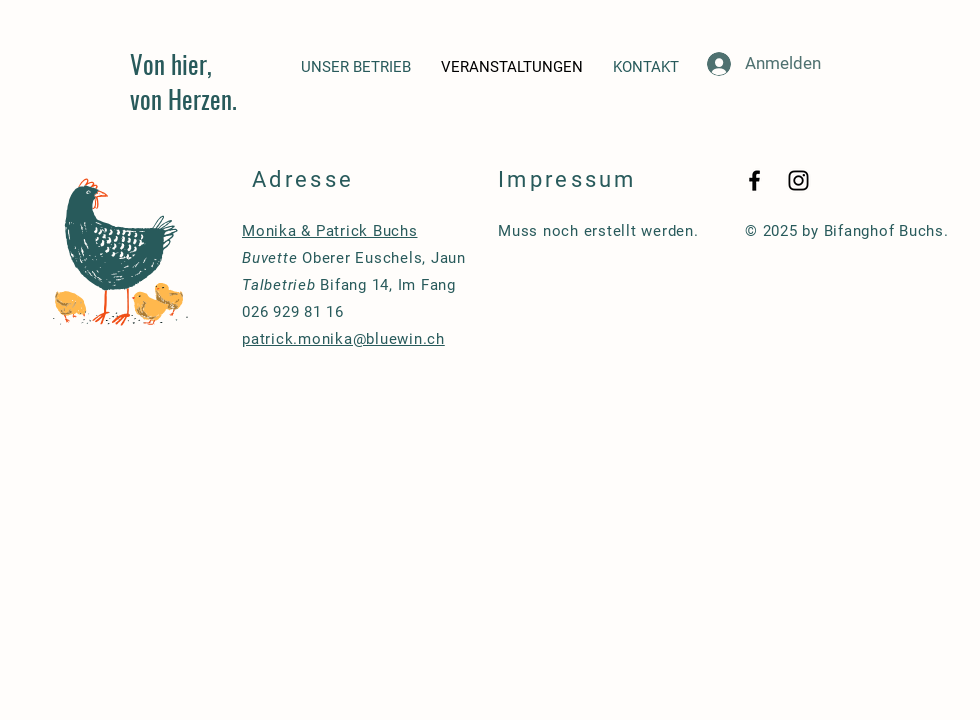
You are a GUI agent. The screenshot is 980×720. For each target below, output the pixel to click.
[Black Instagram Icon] (798, 180)
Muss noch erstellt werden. (598, 231)
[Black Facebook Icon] (754, 180)
